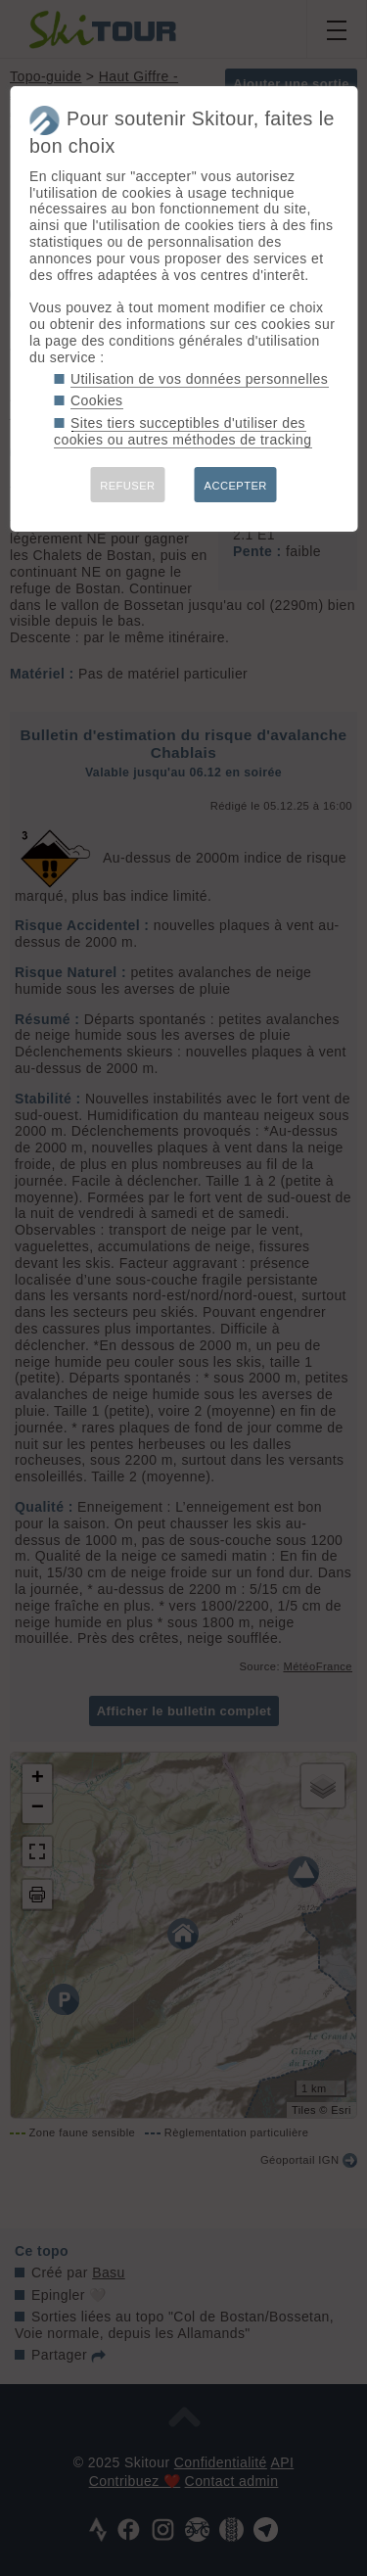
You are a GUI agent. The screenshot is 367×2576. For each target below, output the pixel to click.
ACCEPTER (236, 486)
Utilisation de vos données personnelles (199, 379)
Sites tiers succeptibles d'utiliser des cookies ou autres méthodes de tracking (182, 431)
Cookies (96, 400)
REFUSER (127, 486)
